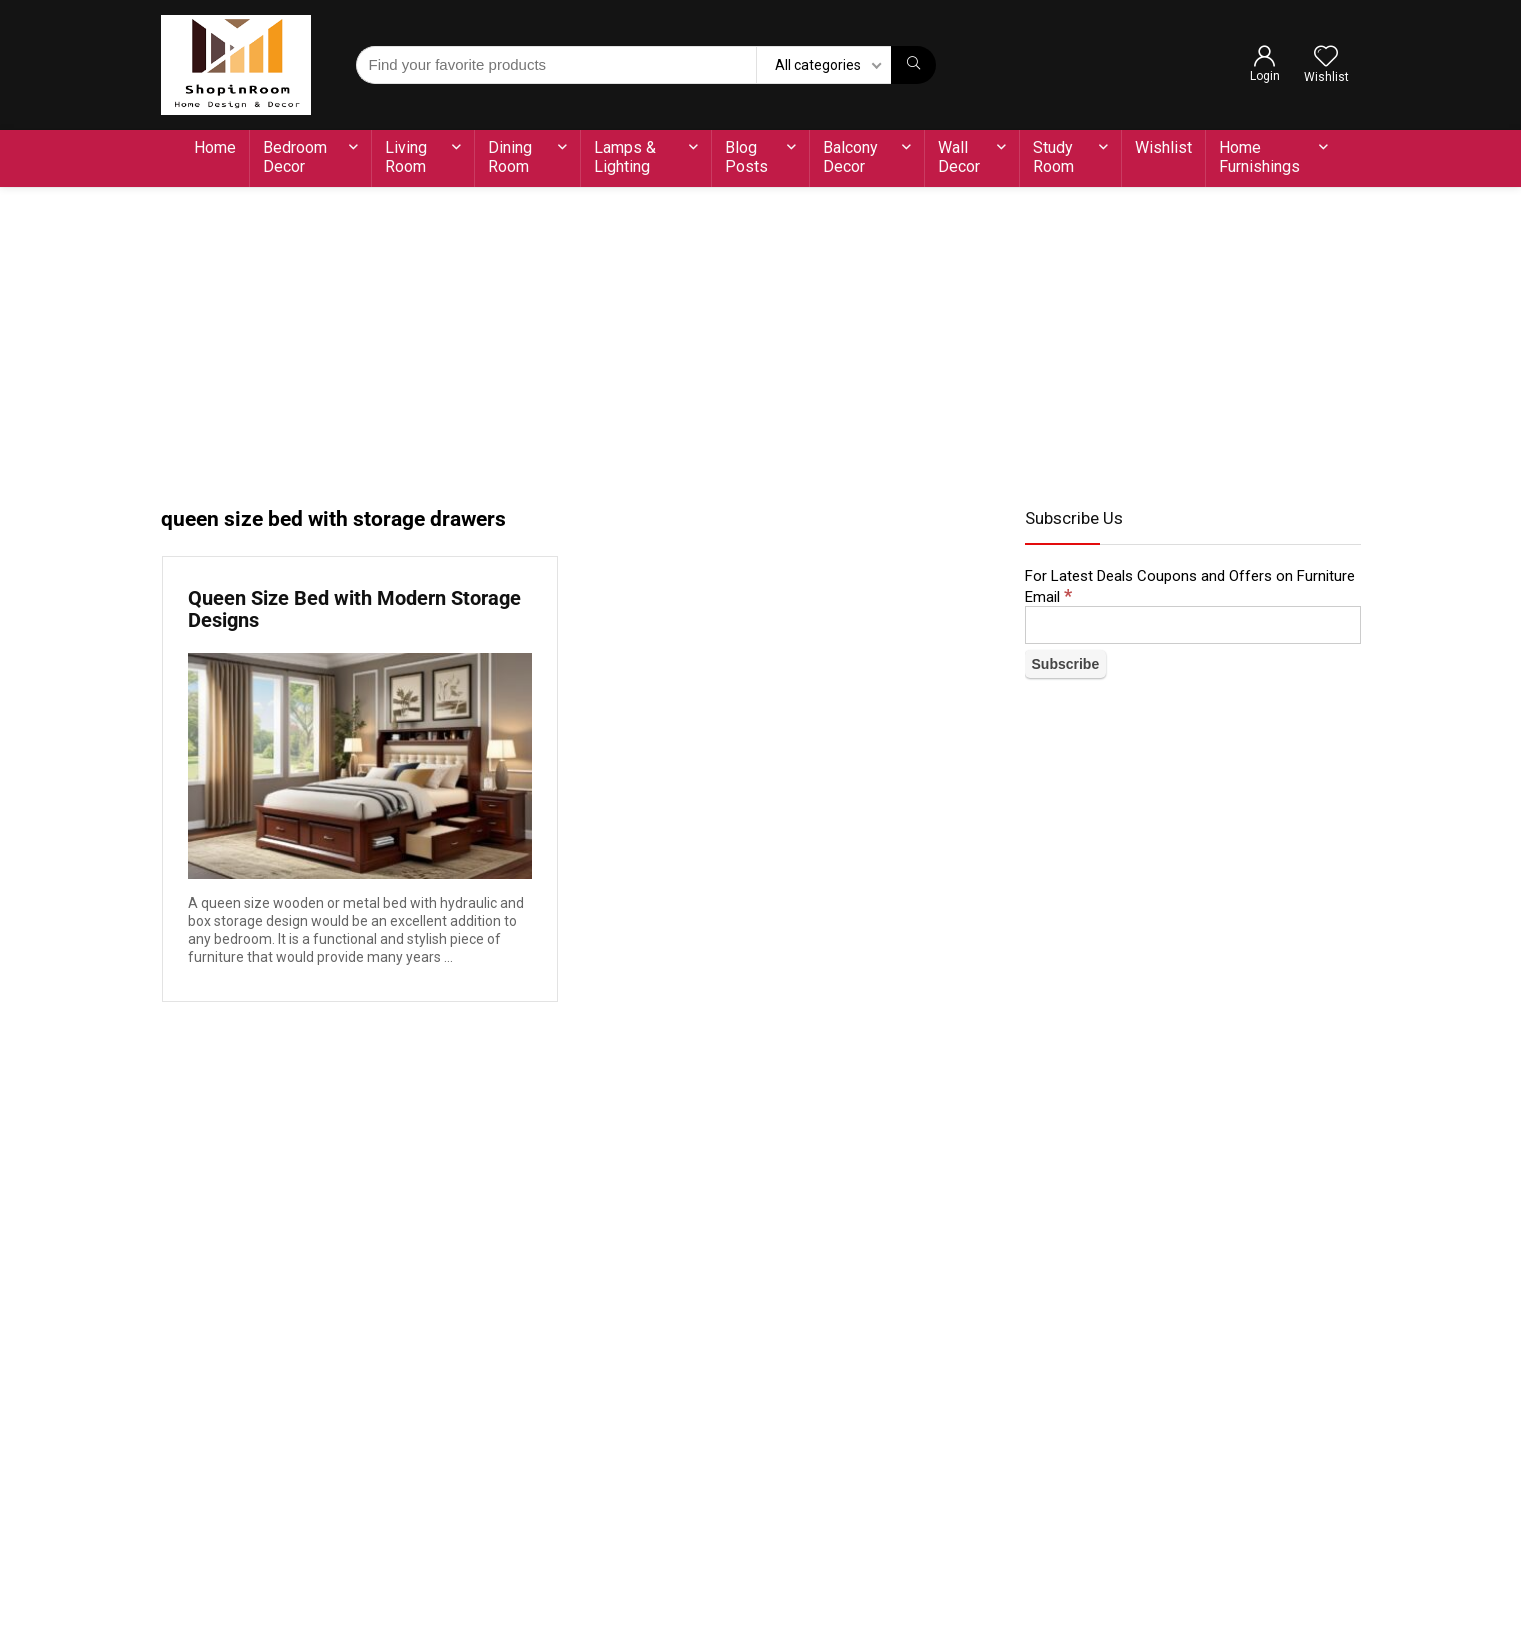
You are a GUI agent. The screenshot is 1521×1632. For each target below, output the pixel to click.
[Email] (1193, 625)
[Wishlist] (1326, 58)
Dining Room (510, 157)
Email (1048, 597)
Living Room (406, 157)
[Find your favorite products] (913, 65)
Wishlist (1163, 147)
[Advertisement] (761, 337)
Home (215, 147)
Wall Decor (959, 157)
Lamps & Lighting (625, 157)
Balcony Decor (850, 157)
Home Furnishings (1259, 157)
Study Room (1053, 157)
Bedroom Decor (295, 157)
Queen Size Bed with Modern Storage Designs (354, 609)
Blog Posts (746, 157)
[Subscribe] (1066, 664)
